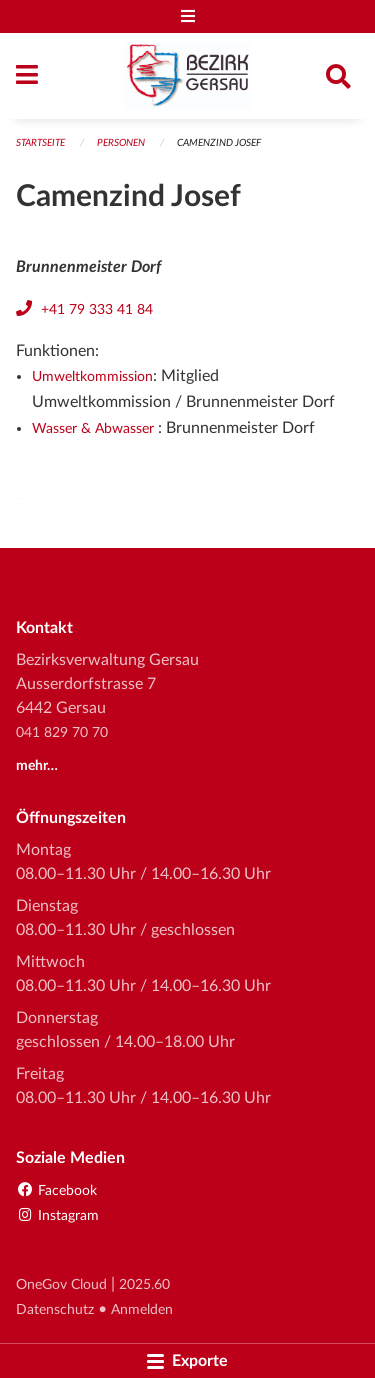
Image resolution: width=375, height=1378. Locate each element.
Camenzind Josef (219, 143)
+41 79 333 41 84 (97, 309)
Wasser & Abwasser (95, 428)
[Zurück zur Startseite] (187, 76)
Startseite (40, 143)
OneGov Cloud (61, 1284)
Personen (121, 143)
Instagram (57, 1215)
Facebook (56, 1190)
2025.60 (144, 1284)
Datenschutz (55, 1309)
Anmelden (142, 1309)
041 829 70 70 (62, 732)
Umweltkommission (92, 376)
